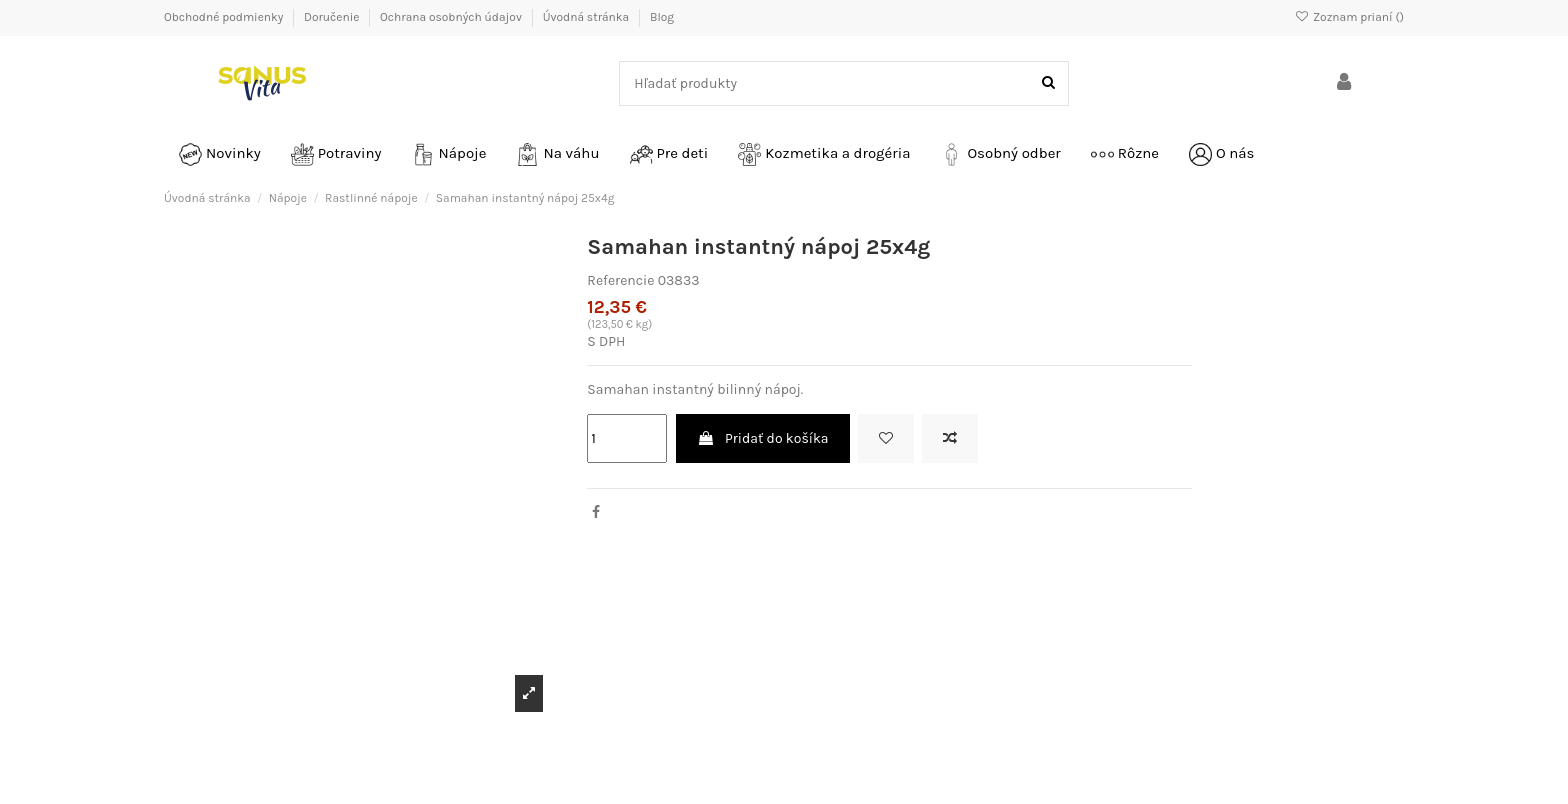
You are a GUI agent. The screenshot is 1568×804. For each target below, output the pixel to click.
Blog (662, 17)
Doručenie (333, 17)
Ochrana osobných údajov (452, 17)
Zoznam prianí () (1349, 17)
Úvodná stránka (587, 17)
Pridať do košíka (763, 438)
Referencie (620, 280)
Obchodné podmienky (225, 17)
